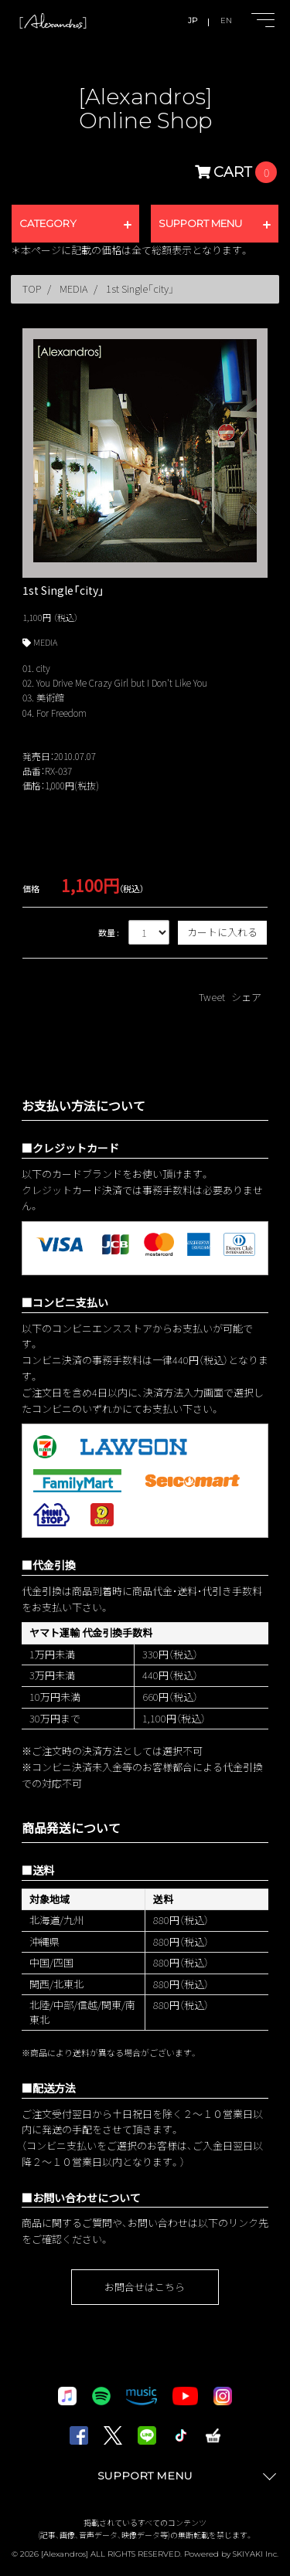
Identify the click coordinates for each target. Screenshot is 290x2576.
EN (226, 20)
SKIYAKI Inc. (255, 2554)
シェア (246, 996)
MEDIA (45, 642)
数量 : (108, 932)
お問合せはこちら (144, 2286)
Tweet (212, 996)
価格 (30, 888)
